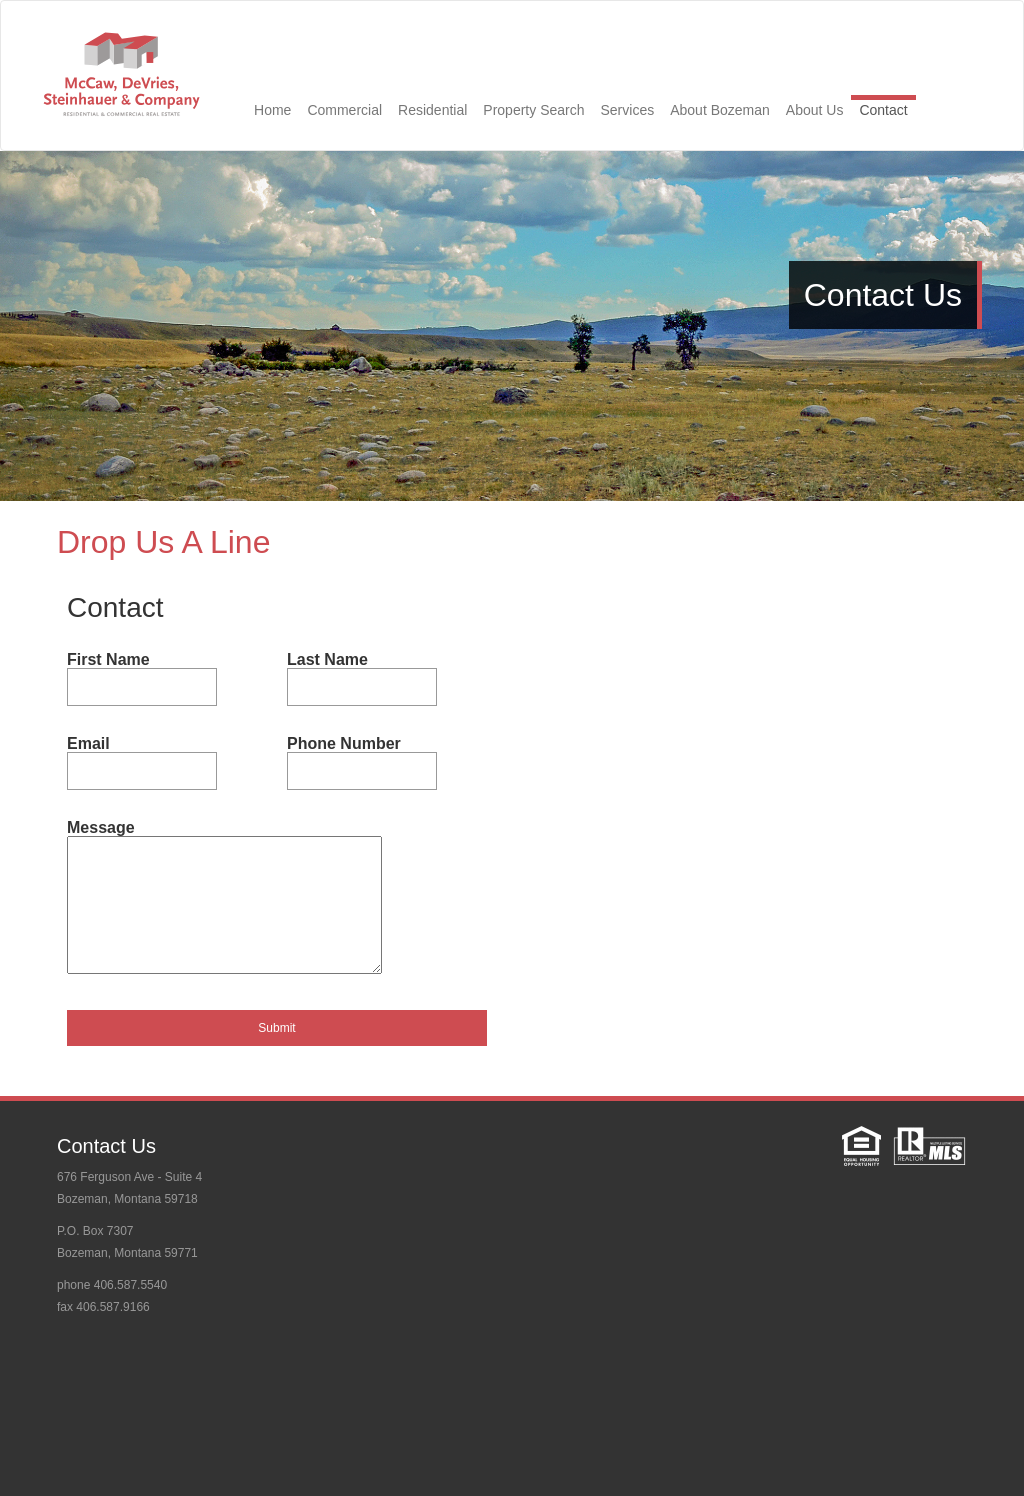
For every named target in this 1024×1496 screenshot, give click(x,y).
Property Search (533, 110)
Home (272, 110)
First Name (108, 660)
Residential (432, 110)
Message (101, 828)
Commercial (344, 110)
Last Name (327, 660)
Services (628, 110)
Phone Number (344, 744)
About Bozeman (720, 110)
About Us (815, 110)
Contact (883, 110)
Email (88, 744)
